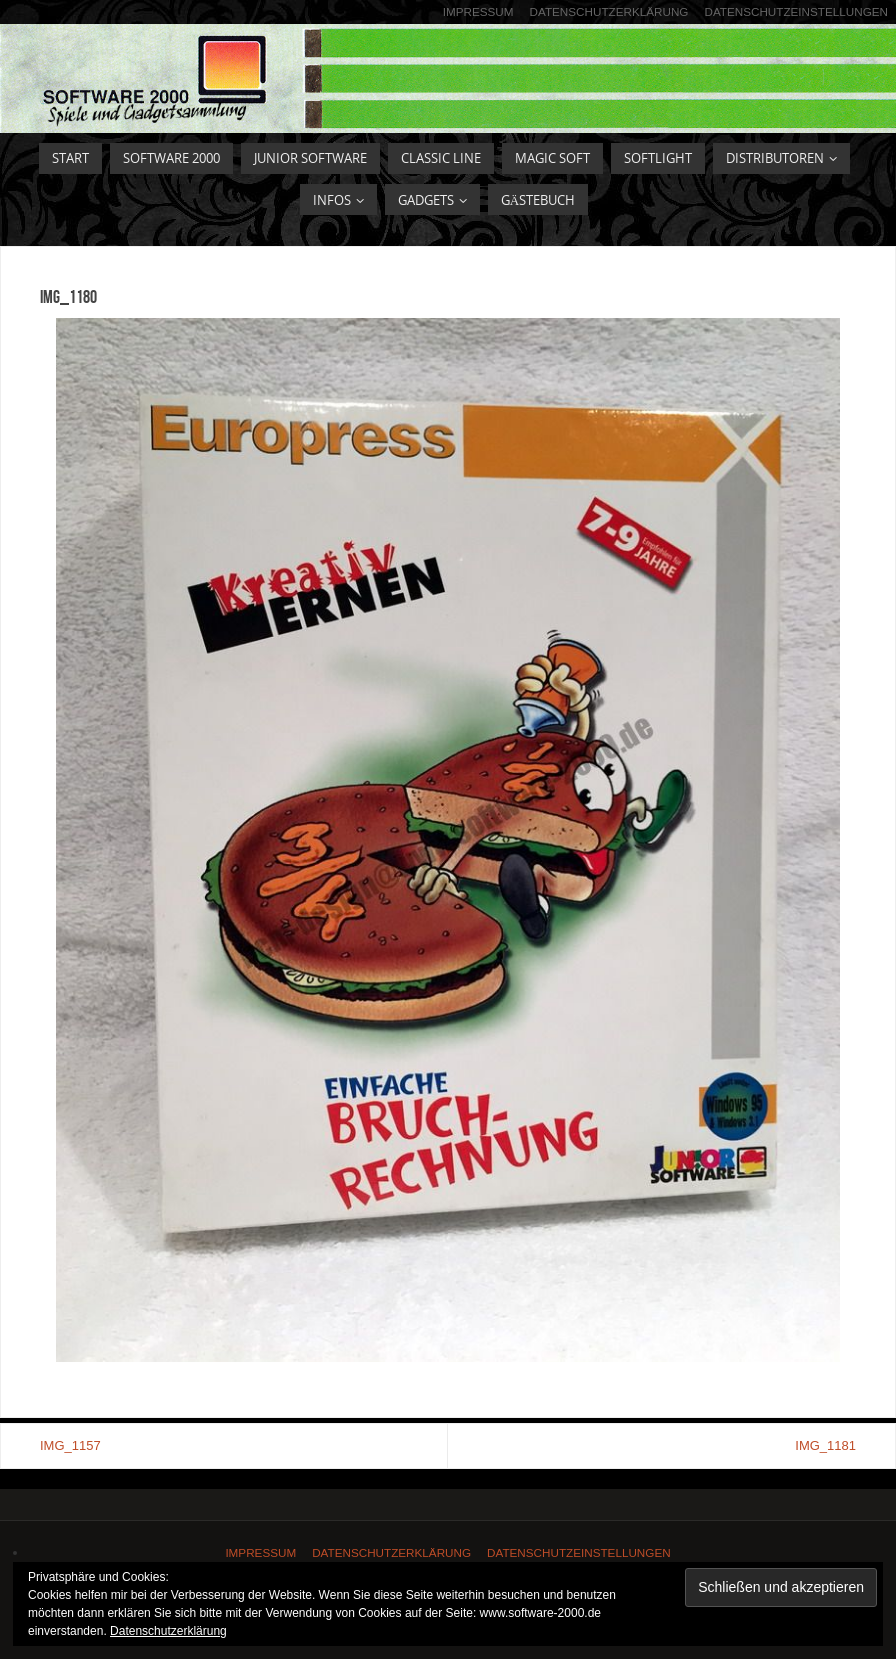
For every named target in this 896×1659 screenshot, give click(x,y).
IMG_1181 (825, 1445)
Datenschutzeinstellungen (796, 11)
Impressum (478, 11)
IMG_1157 (70, 1445)
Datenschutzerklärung (609, 11)
